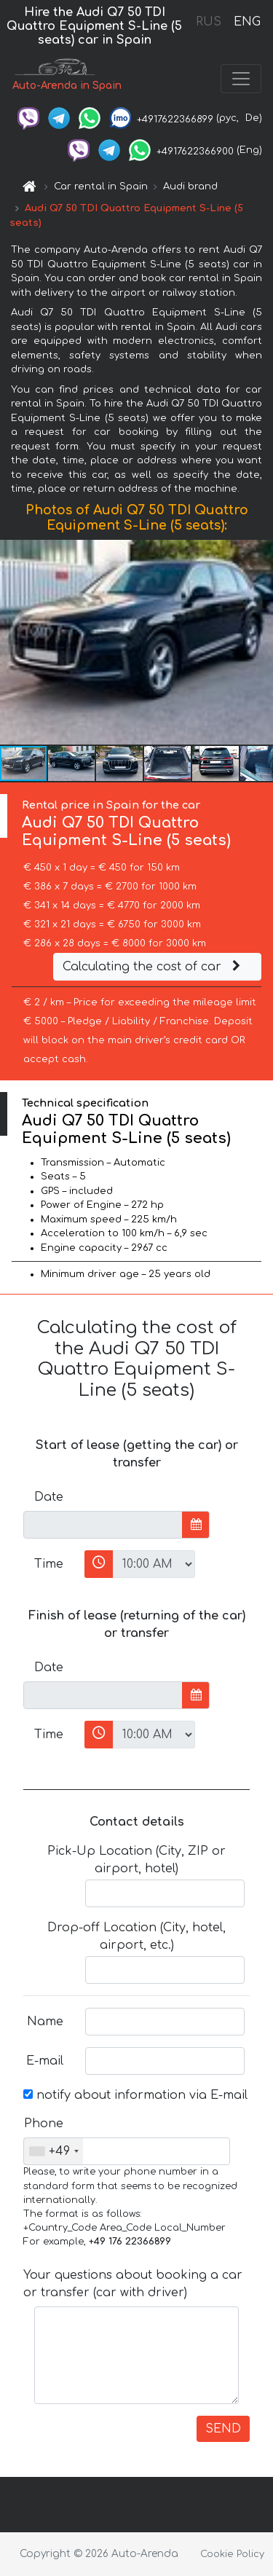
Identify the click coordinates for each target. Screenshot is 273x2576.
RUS (208, 21)
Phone (43, 2123)
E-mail (44, 2061)
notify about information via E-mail (135, 2095)
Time (48, 1564)
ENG (247, 21)
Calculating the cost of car (154, 966)
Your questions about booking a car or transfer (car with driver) (132, 2284)
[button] (260, 641)
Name (45, 2021)
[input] (103, 1525)
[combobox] (53, 2151)
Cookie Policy (232, 2554)
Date (48, 1497)
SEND (223, 2428)
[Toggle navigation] (241, 78)
